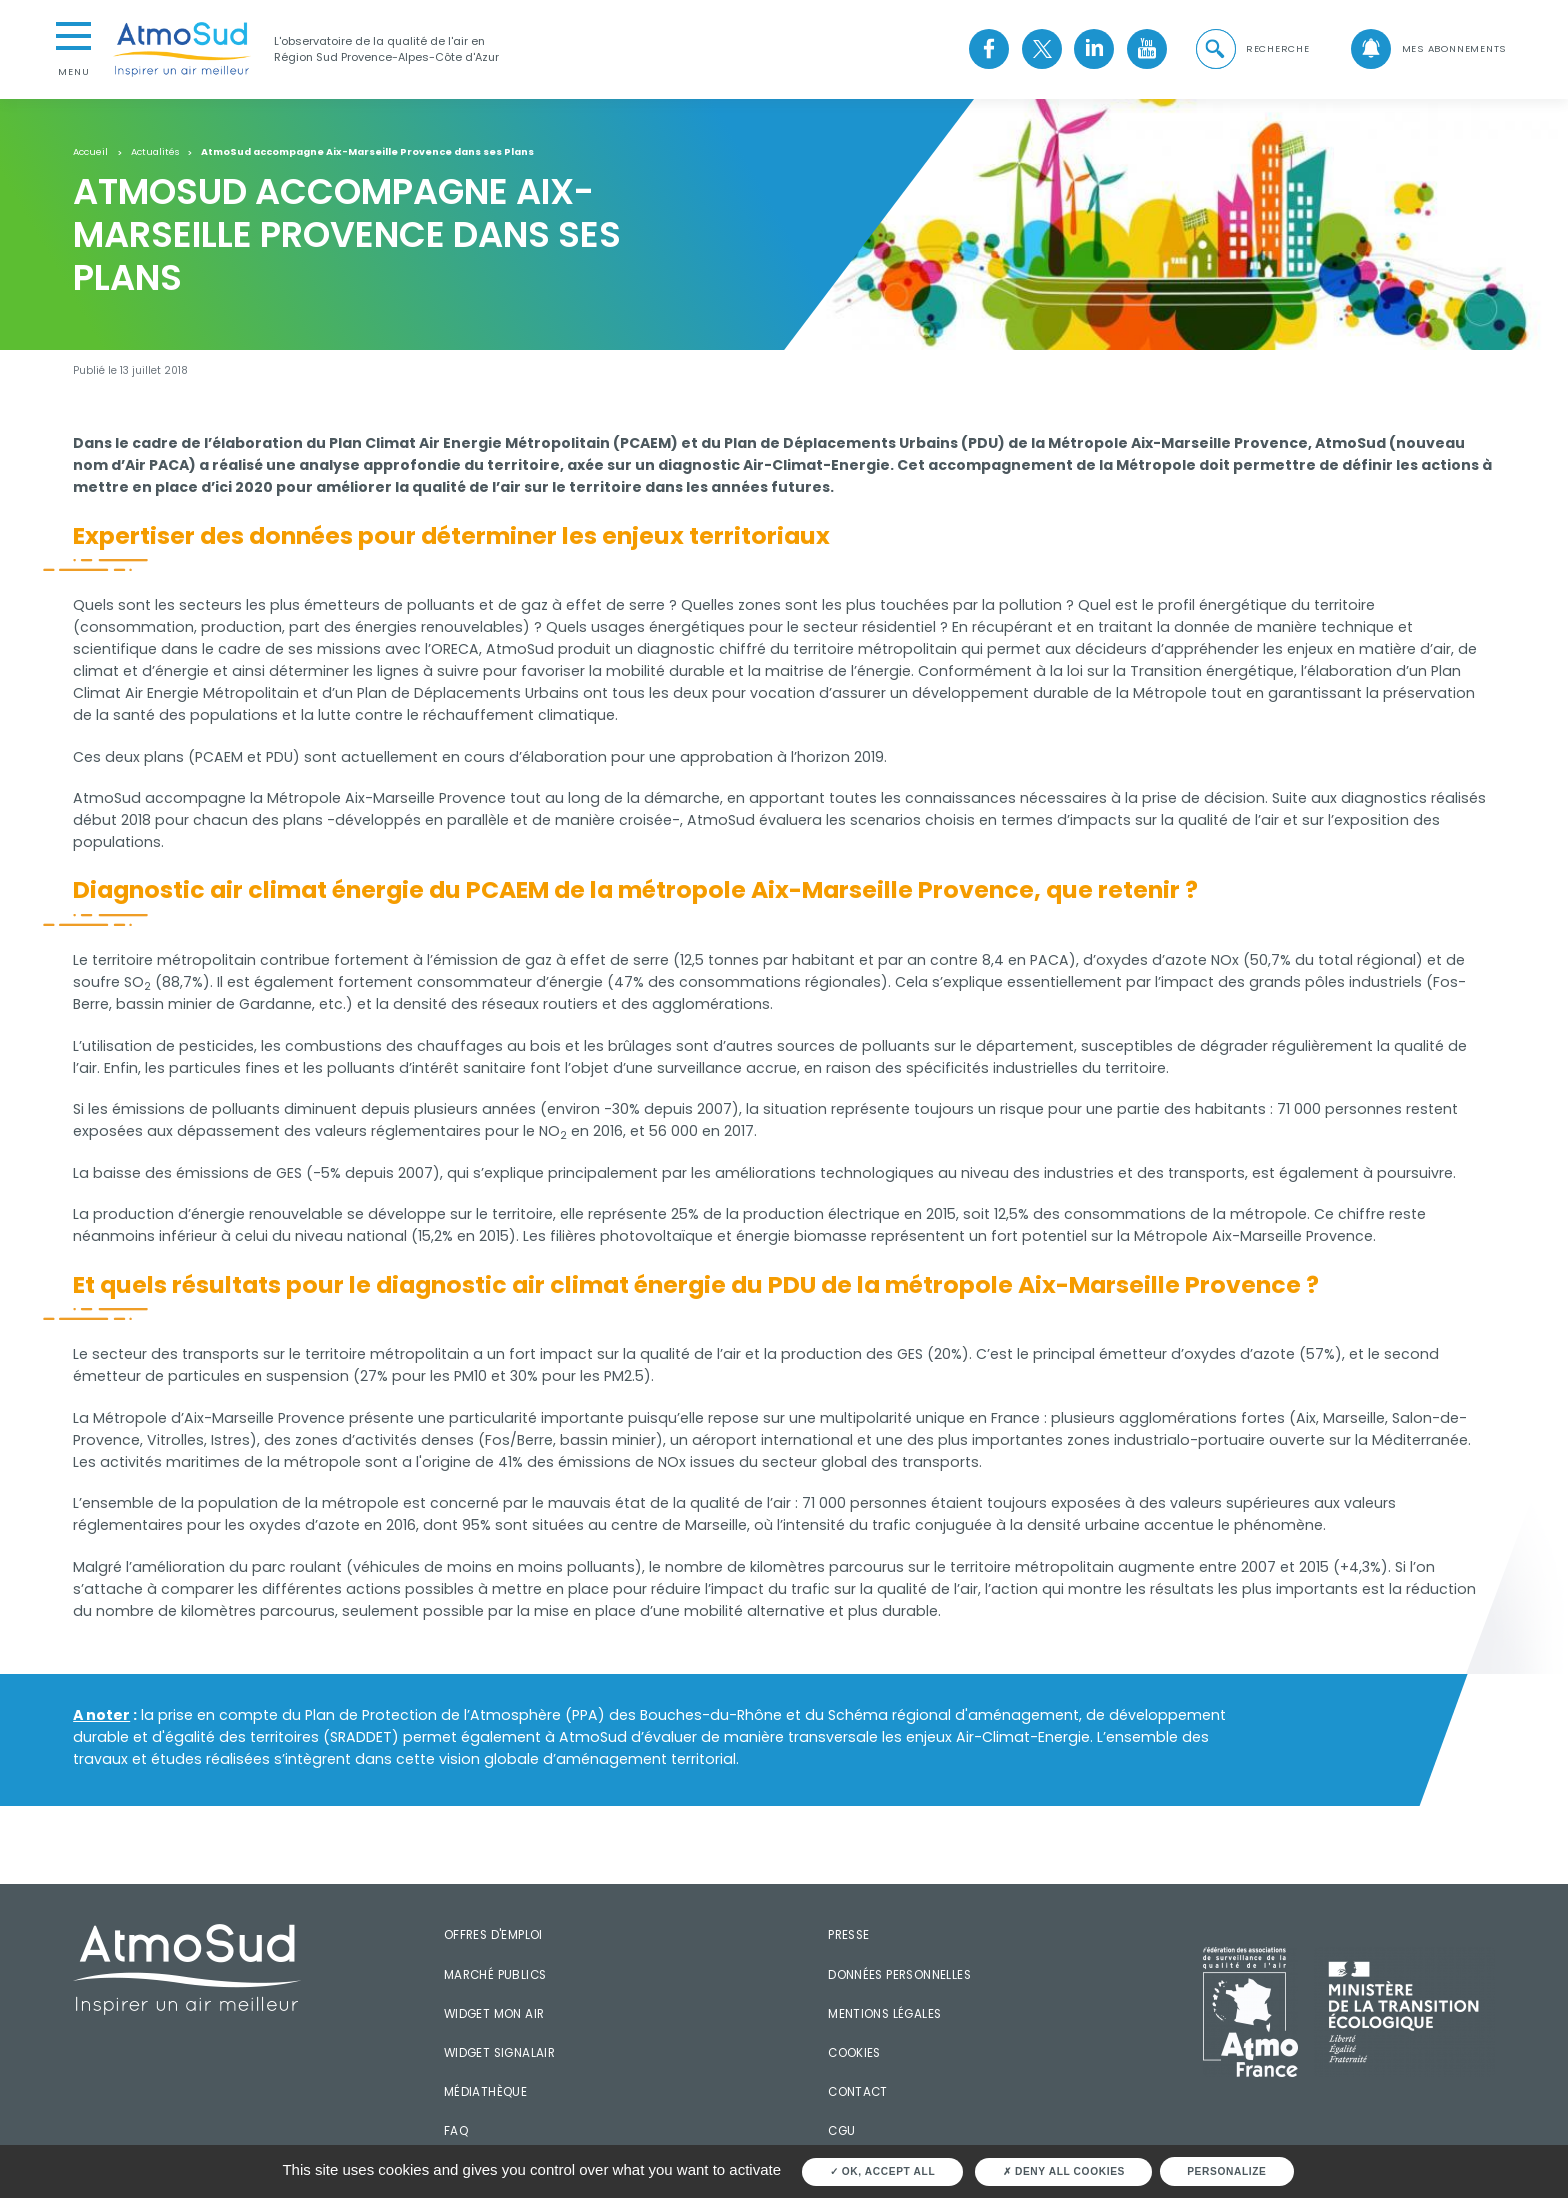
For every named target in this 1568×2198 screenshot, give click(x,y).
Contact (858, 2092)
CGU (841, 2131)
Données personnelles (899, 1975)
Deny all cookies (1064, 2171)
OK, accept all (883, 2171)
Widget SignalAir (499, 2053)
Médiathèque (485, 2092)
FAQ (456, 2131)
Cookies (854, 2053)
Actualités (155, 152)
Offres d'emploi (493, 1935)
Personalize (1226, 2171)
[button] (1251, 49)
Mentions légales (884, 2014)
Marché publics (495, 1975)
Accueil (90, 152)
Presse (848, 1935)
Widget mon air (494, 2014)
